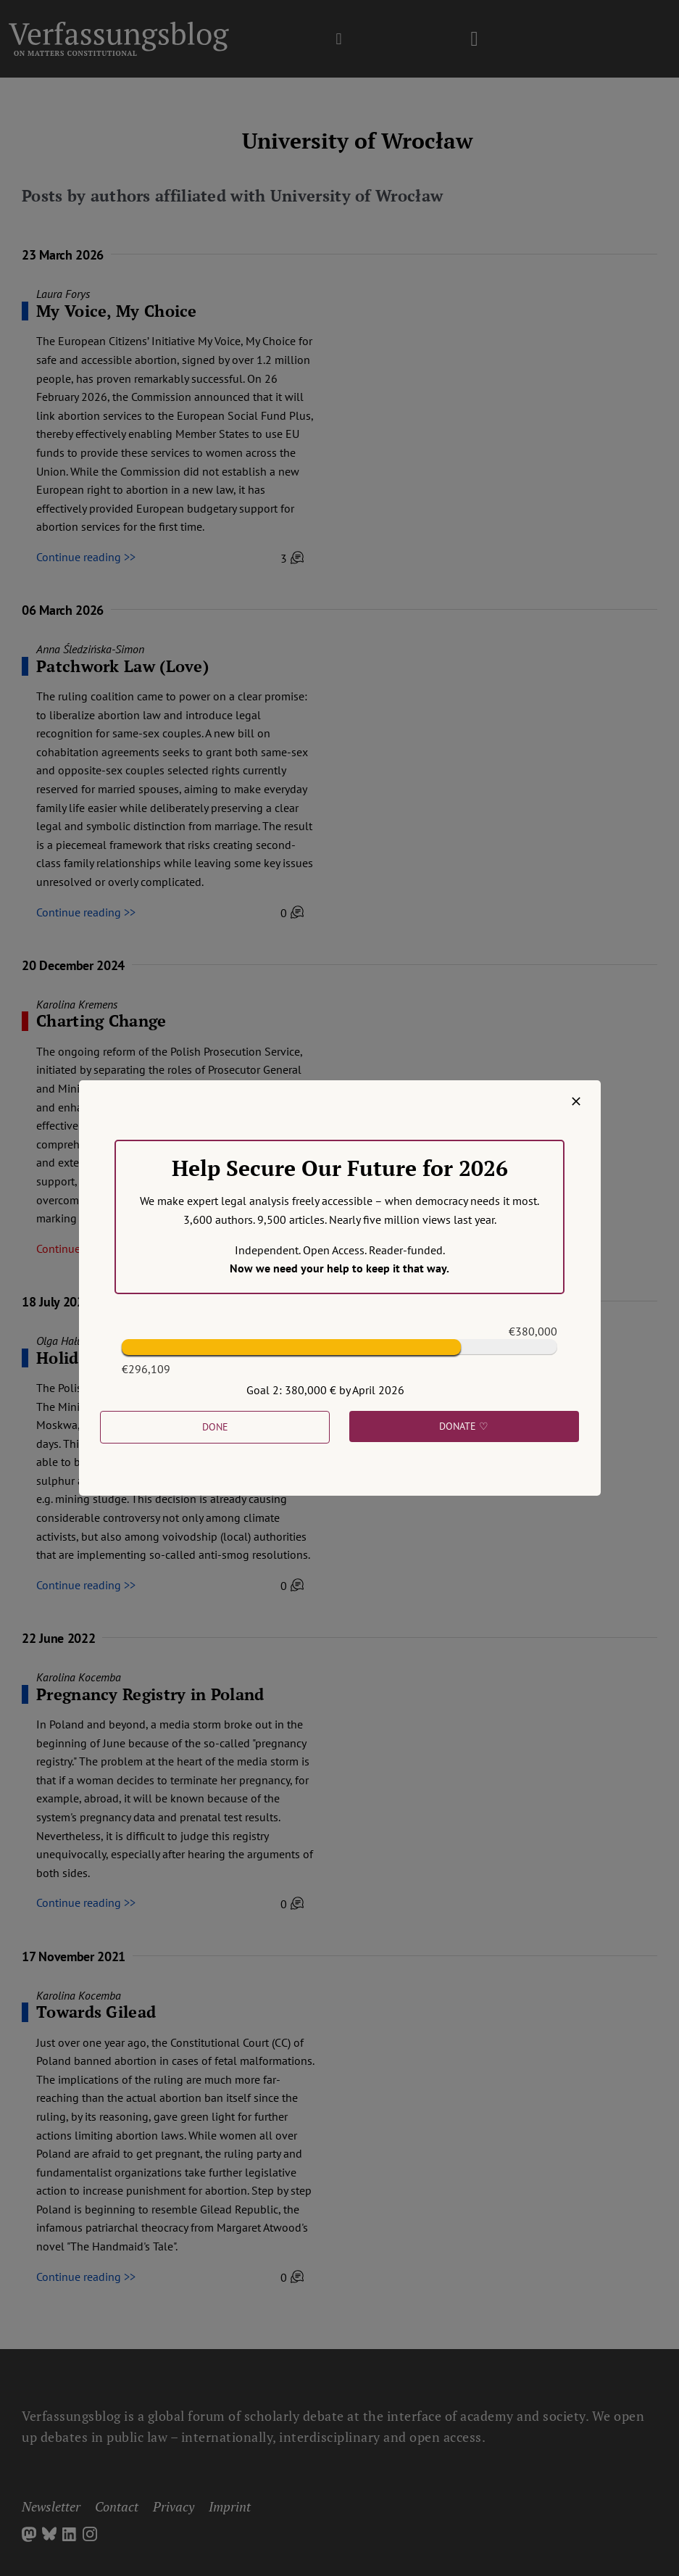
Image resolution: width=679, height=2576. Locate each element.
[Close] (576, 1101)
